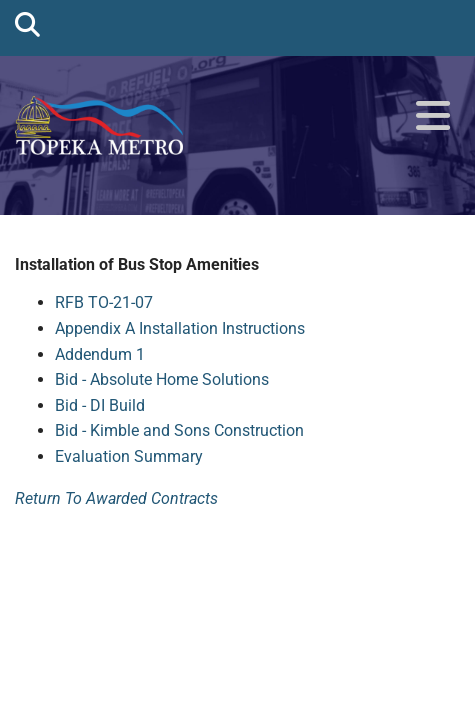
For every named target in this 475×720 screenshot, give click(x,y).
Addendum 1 (100, 354)
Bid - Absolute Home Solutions (162, 379)
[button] (433, 117)
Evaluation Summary (129, 456)
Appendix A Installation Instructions (180, 328)
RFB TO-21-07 (104, 302)
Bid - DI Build (100, 405)
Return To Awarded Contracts (116, 498)
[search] (27, 23)
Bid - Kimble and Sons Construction (179, 430)
